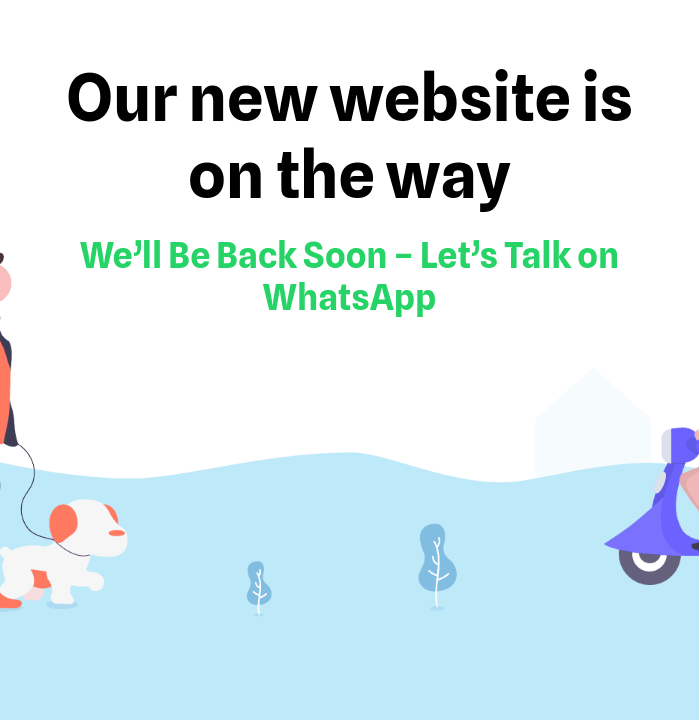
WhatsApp (350, 297)
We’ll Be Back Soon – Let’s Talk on (349, 255)
